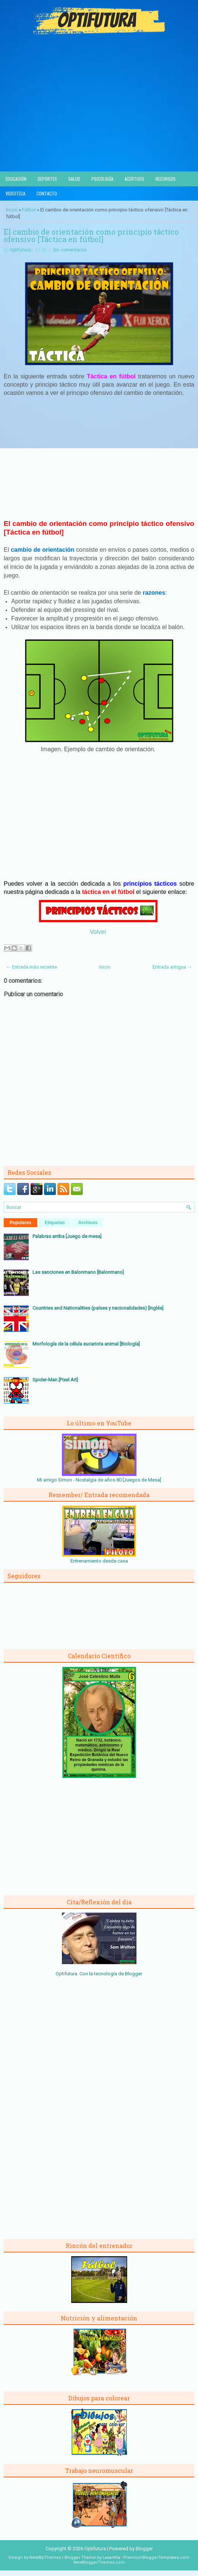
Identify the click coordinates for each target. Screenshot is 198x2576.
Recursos (165, 179)
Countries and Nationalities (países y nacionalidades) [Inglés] (97, 1308)
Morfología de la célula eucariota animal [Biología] (86, 1344)
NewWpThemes (45, 2557)
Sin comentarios (70, 250)
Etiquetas (55, 1222)
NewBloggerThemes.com (99, 2562)
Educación (16, 179)
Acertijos (134, 179)
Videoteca (15, 193)
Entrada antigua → (172, 967)
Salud (74, 179)
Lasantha (111, 2557)
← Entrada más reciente (31, 967)
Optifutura (20, 250)
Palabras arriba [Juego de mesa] (66, 1236)
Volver (98, 932)
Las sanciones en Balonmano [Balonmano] (78, 1272)
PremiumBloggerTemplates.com (156, 2557)
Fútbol (29, 210)
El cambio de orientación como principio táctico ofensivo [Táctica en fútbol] (91, 235)
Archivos (87, 1222)
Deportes (47, 179)
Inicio (12, 210)
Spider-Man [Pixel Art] (55, 1380)
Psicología (102, 179)
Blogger (133, 1973)
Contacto (47, 193)
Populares (20, 1222)
